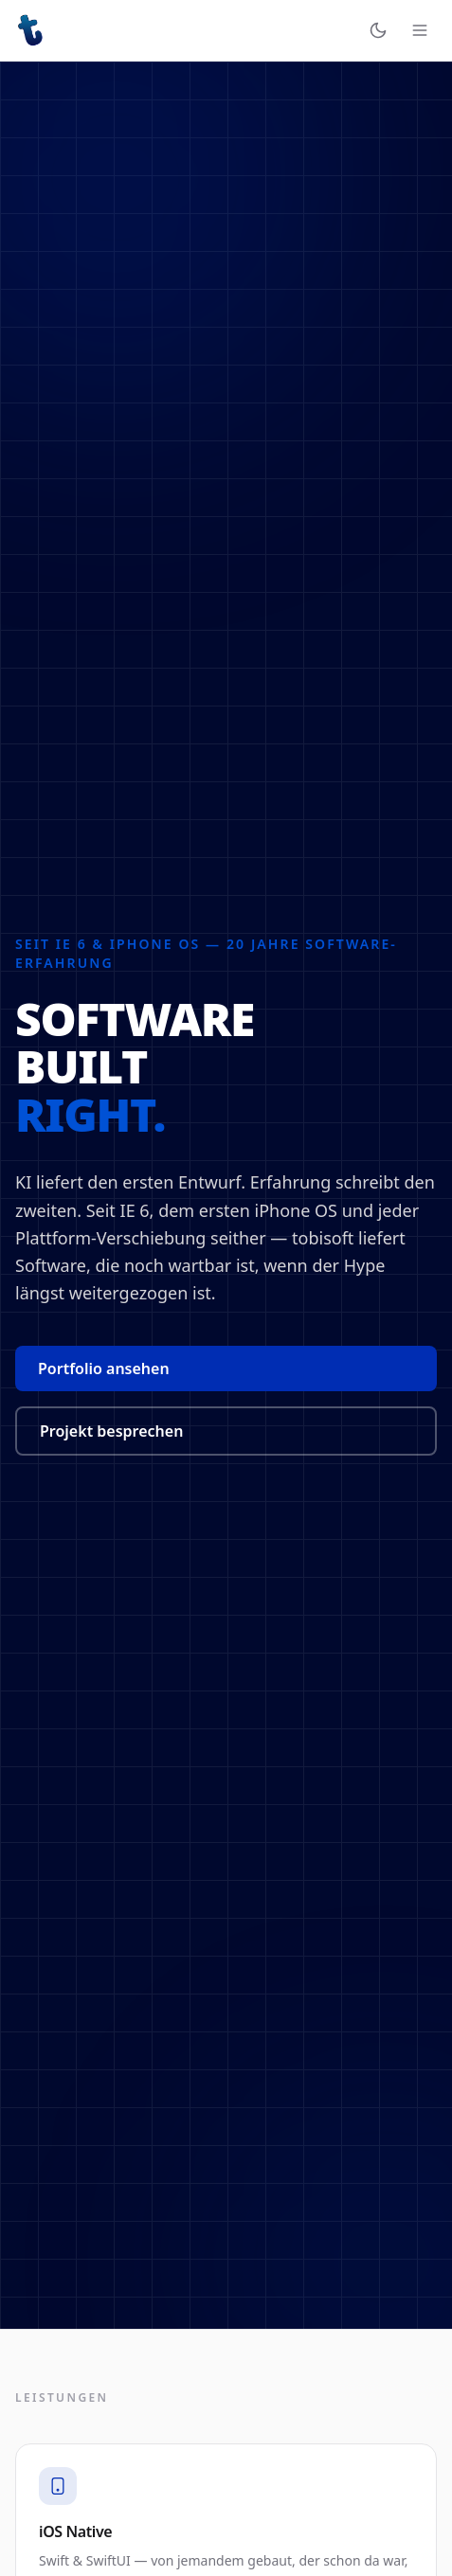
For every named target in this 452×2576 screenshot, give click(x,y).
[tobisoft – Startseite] (30, 30)
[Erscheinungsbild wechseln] (378, 30)
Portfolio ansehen (104, 1368)
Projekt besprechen (111, 1431)
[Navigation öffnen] (420, 30)
